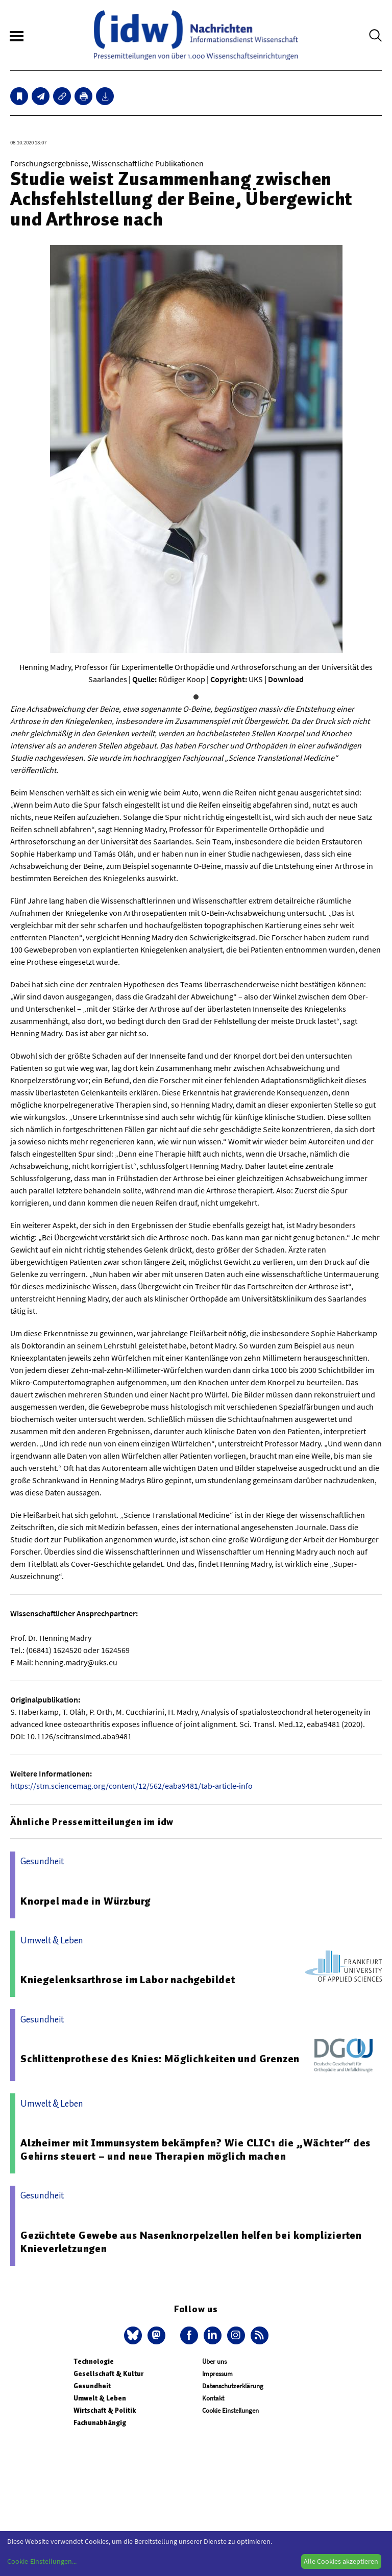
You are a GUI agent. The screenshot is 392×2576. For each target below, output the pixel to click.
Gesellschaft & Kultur (108, 2374)
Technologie (94, 2361)
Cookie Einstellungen (230, 2410)
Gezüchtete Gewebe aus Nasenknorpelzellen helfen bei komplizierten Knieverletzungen (191, 2242)
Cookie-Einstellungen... (42, 2561)
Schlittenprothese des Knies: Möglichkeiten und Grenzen (160, 2058)
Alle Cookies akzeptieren (341, 2561)
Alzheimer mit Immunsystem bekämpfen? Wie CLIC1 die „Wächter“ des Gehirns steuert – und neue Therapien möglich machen (195, 2149)
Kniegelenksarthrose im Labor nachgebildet (127, 1979)
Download (286, 679)
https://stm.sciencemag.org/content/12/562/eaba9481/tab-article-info (131, 1786)
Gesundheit (92, 2386)
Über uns (214, 2361)
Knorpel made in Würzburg (85, 1901)
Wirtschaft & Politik (105, 2410)
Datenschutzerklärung (232, 2386)
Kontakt (213, 2398)
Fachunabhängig (100, 2423)
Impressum (217, 2373)
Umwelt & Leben (100, 2398)
